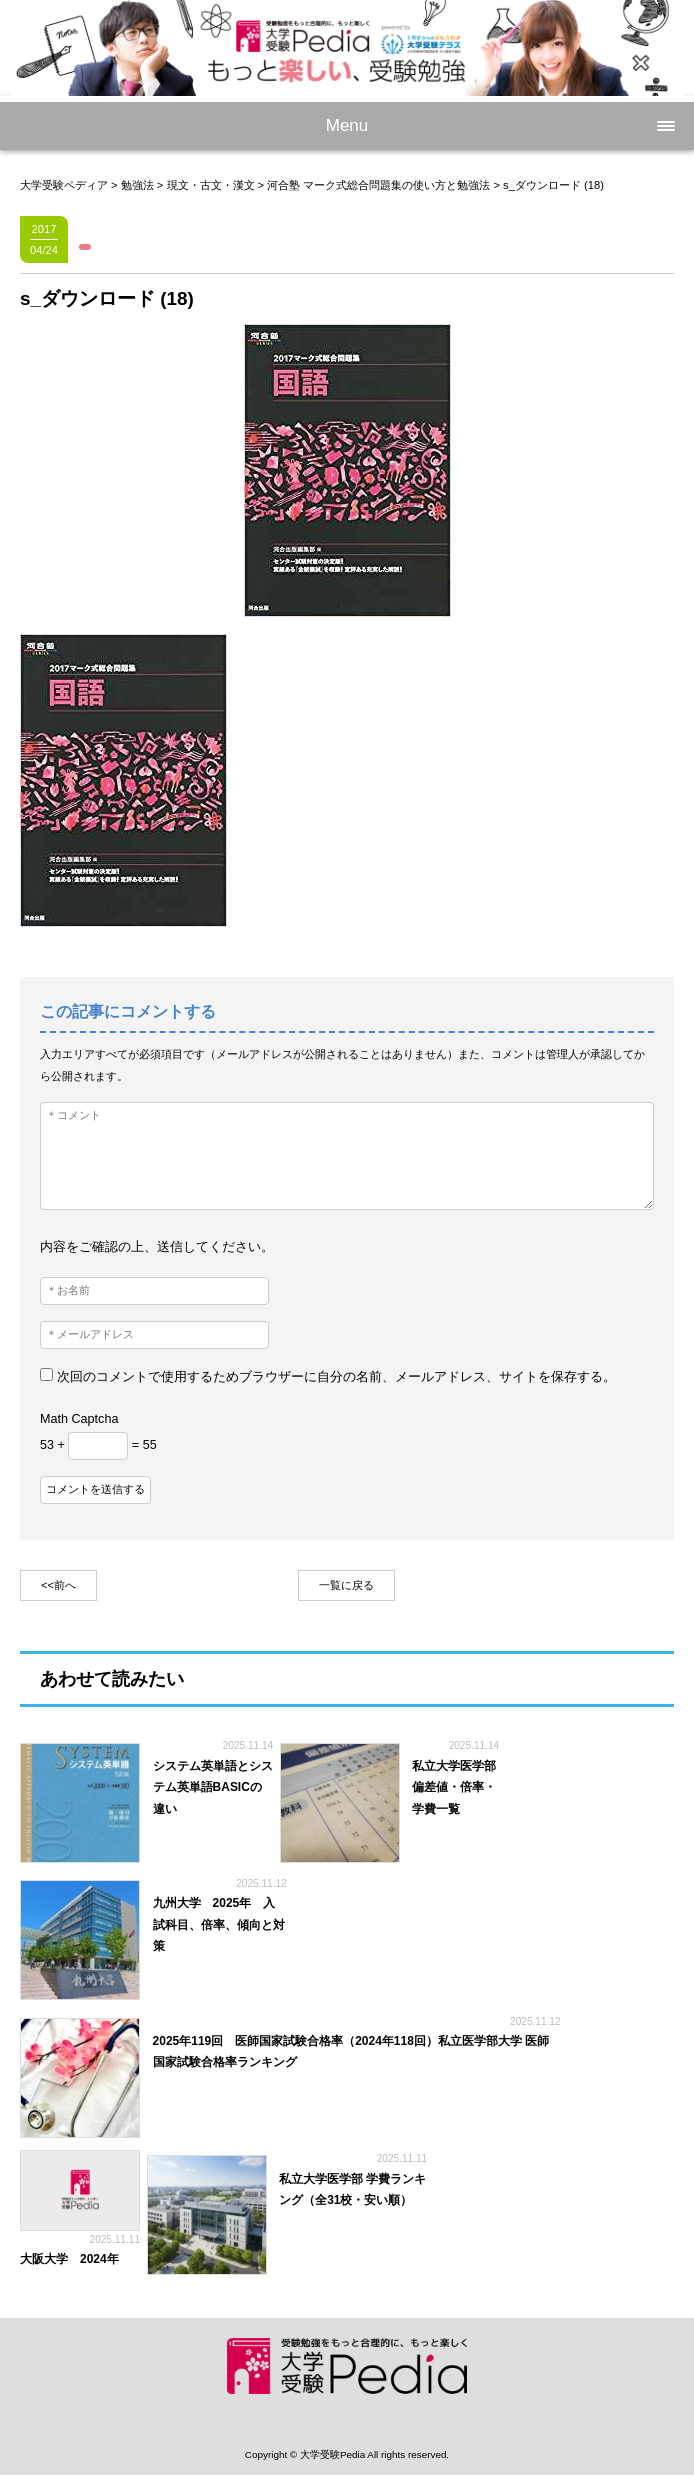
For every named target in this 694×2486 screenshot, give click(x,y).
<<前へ (58, 1585)
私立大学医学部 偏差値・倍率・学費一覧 (454, 1787)
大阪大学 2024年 (75, 2259)
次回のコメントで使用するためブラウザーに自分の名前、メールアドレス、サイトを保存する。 (336, 1377)
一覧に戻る (346, 1585)
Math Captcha (79, 1419)
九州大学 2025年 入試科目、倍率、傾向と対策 (219, 1924)
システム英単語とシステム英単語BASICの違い (213, 1787)
